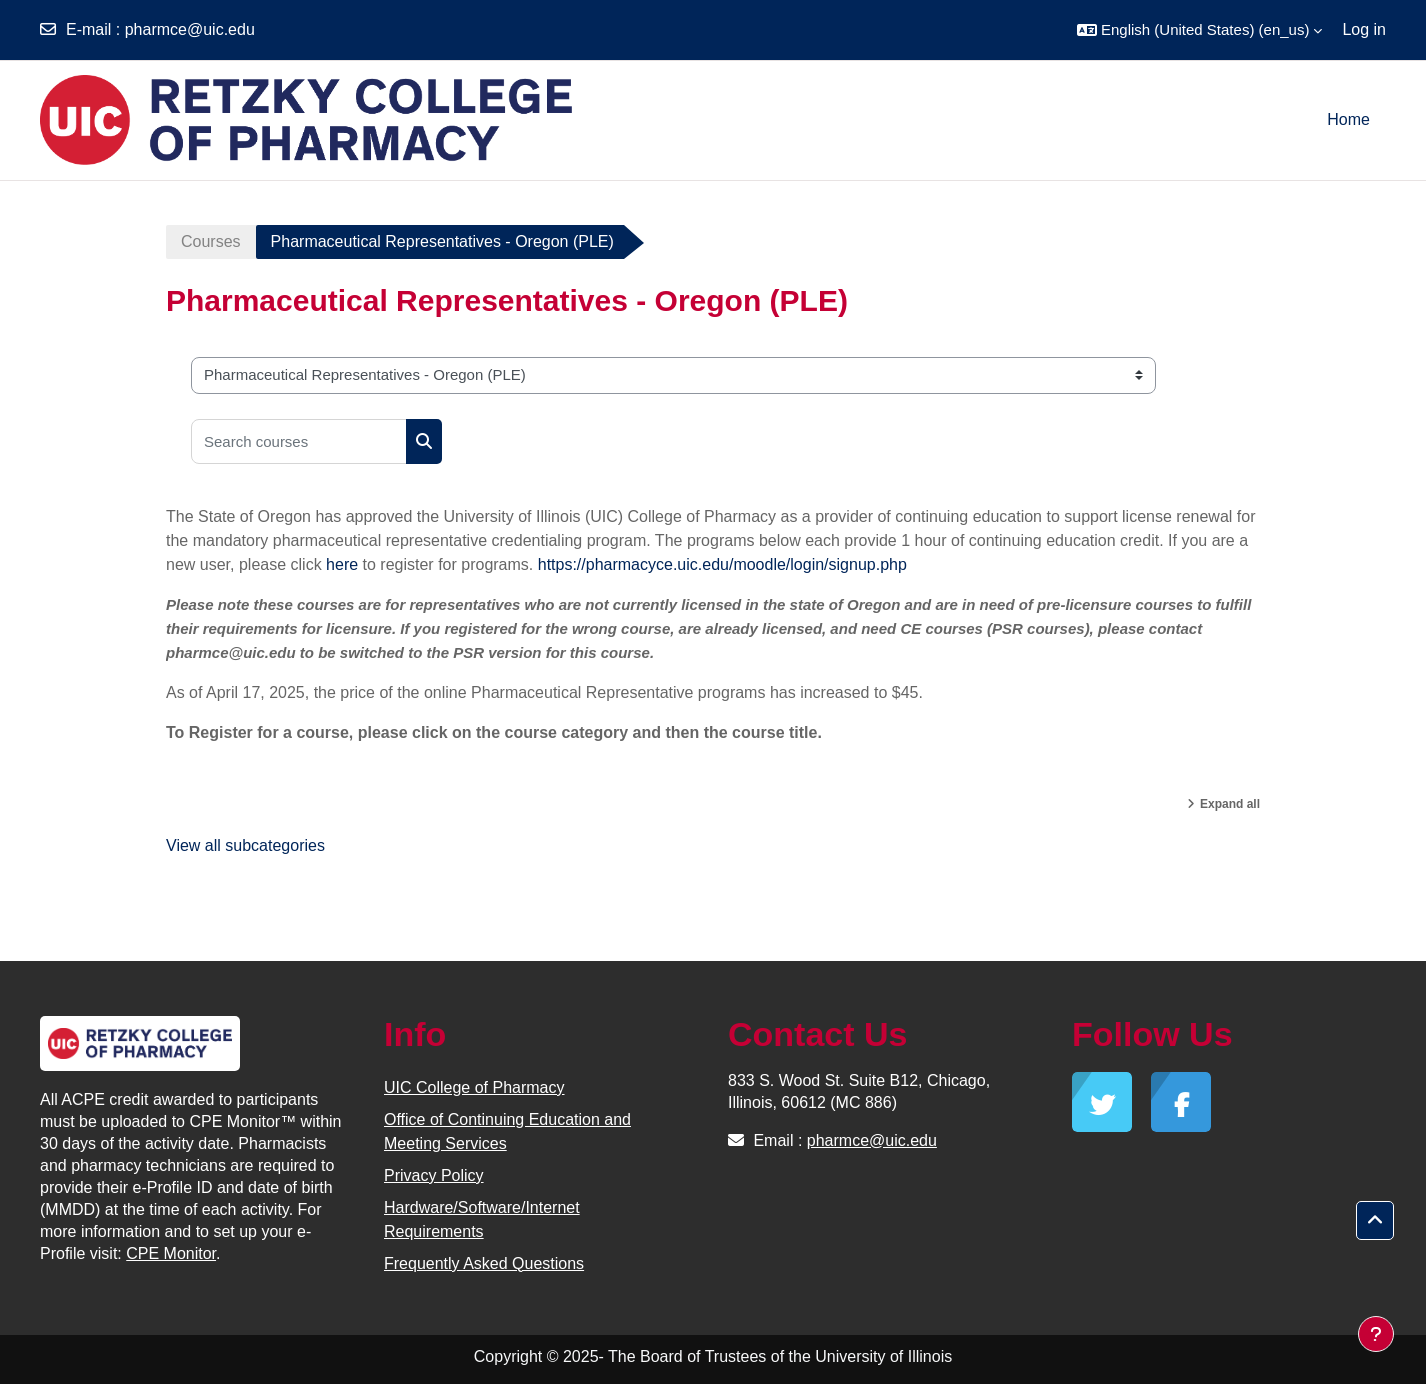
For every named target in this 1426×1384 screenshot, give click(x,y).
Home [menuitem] (1348, 119)
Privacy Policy (434, 1175)
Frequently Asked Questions (484, 1263)
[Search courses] (299, 441)
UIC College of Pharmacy (474, 1087)
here (342, 564)
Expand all (1230, 804)
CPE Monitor (171, 1253)
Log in (1364, 29)
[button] (1199, 30)
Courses (211, 241)
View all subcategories (245, 845)
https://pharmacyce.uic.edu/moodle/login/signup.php (722, 564)
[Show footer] (1376, 1334)
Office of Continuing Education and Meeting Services (507, 1131)
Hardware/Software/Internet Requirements (482, 1219)
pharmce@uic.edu (190, 29)
